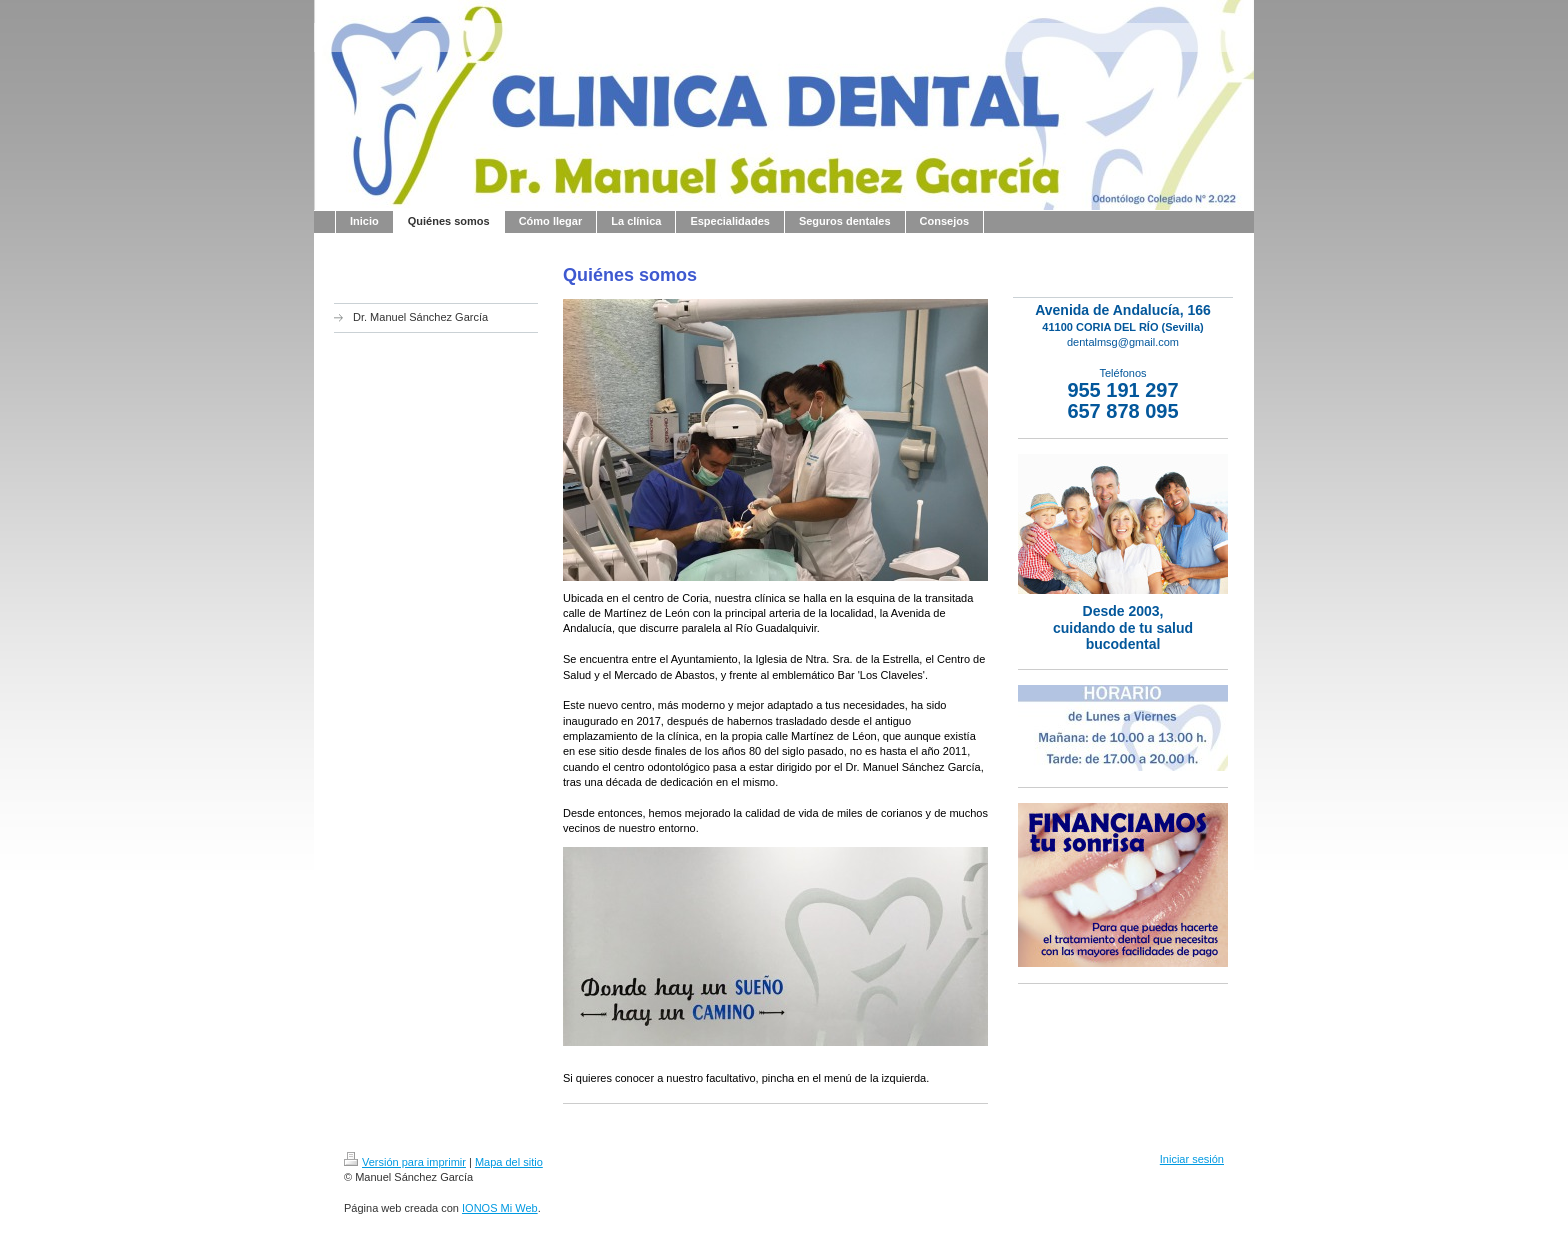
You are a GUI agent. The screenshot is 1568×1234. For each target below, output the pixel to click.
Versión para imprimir (405, 1162)
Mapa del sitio (509, 1162)
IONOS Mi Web (500, 1208)
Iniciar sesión (1192, 1159)
